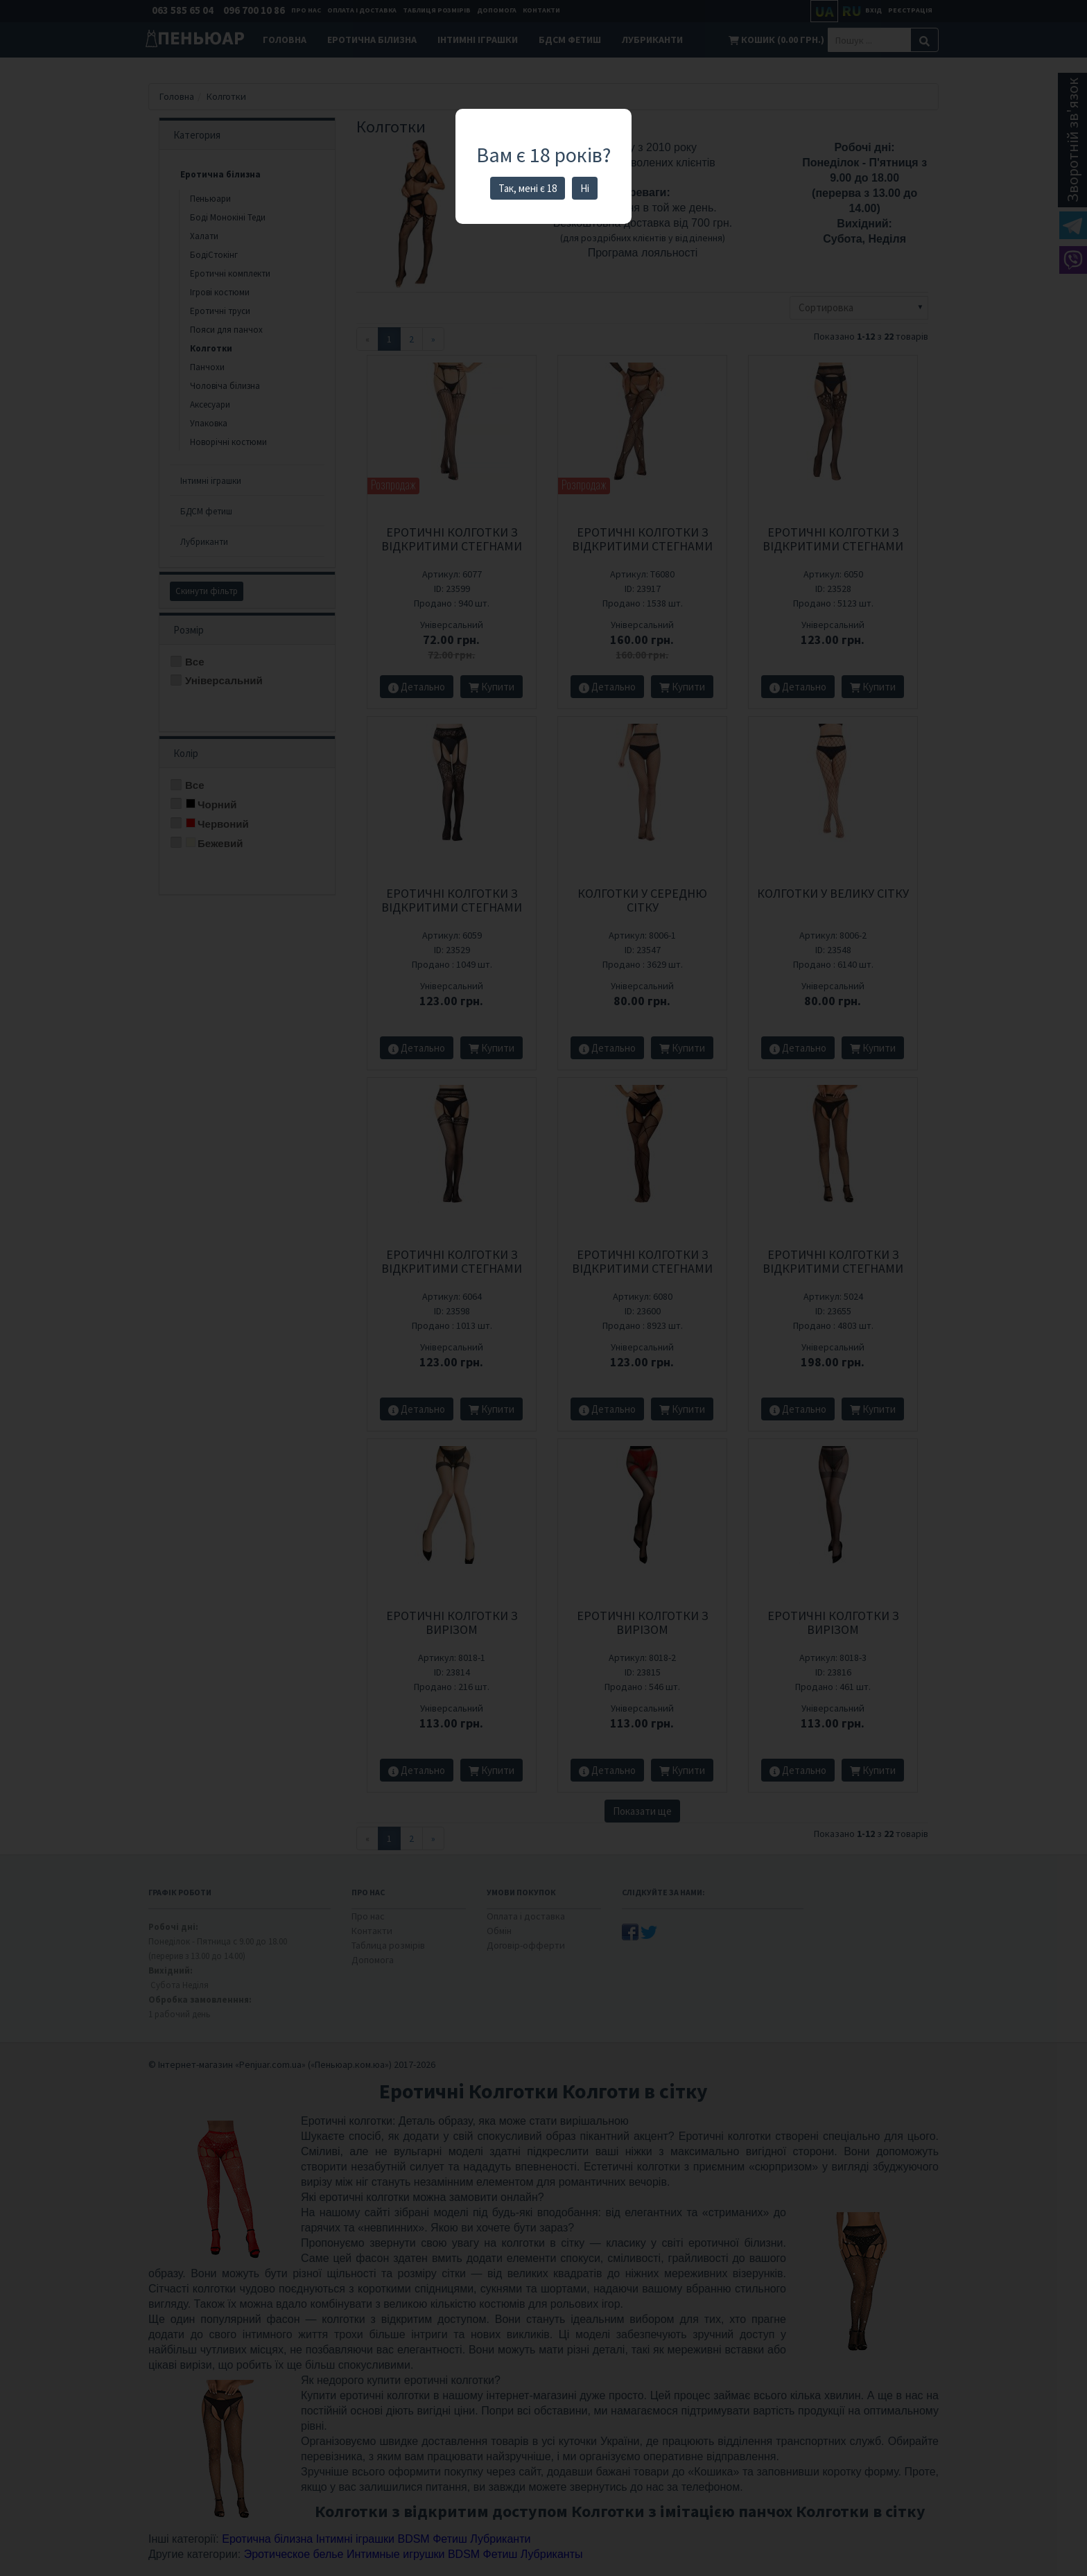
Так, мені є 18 (527, 188)
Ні (584, 188)
